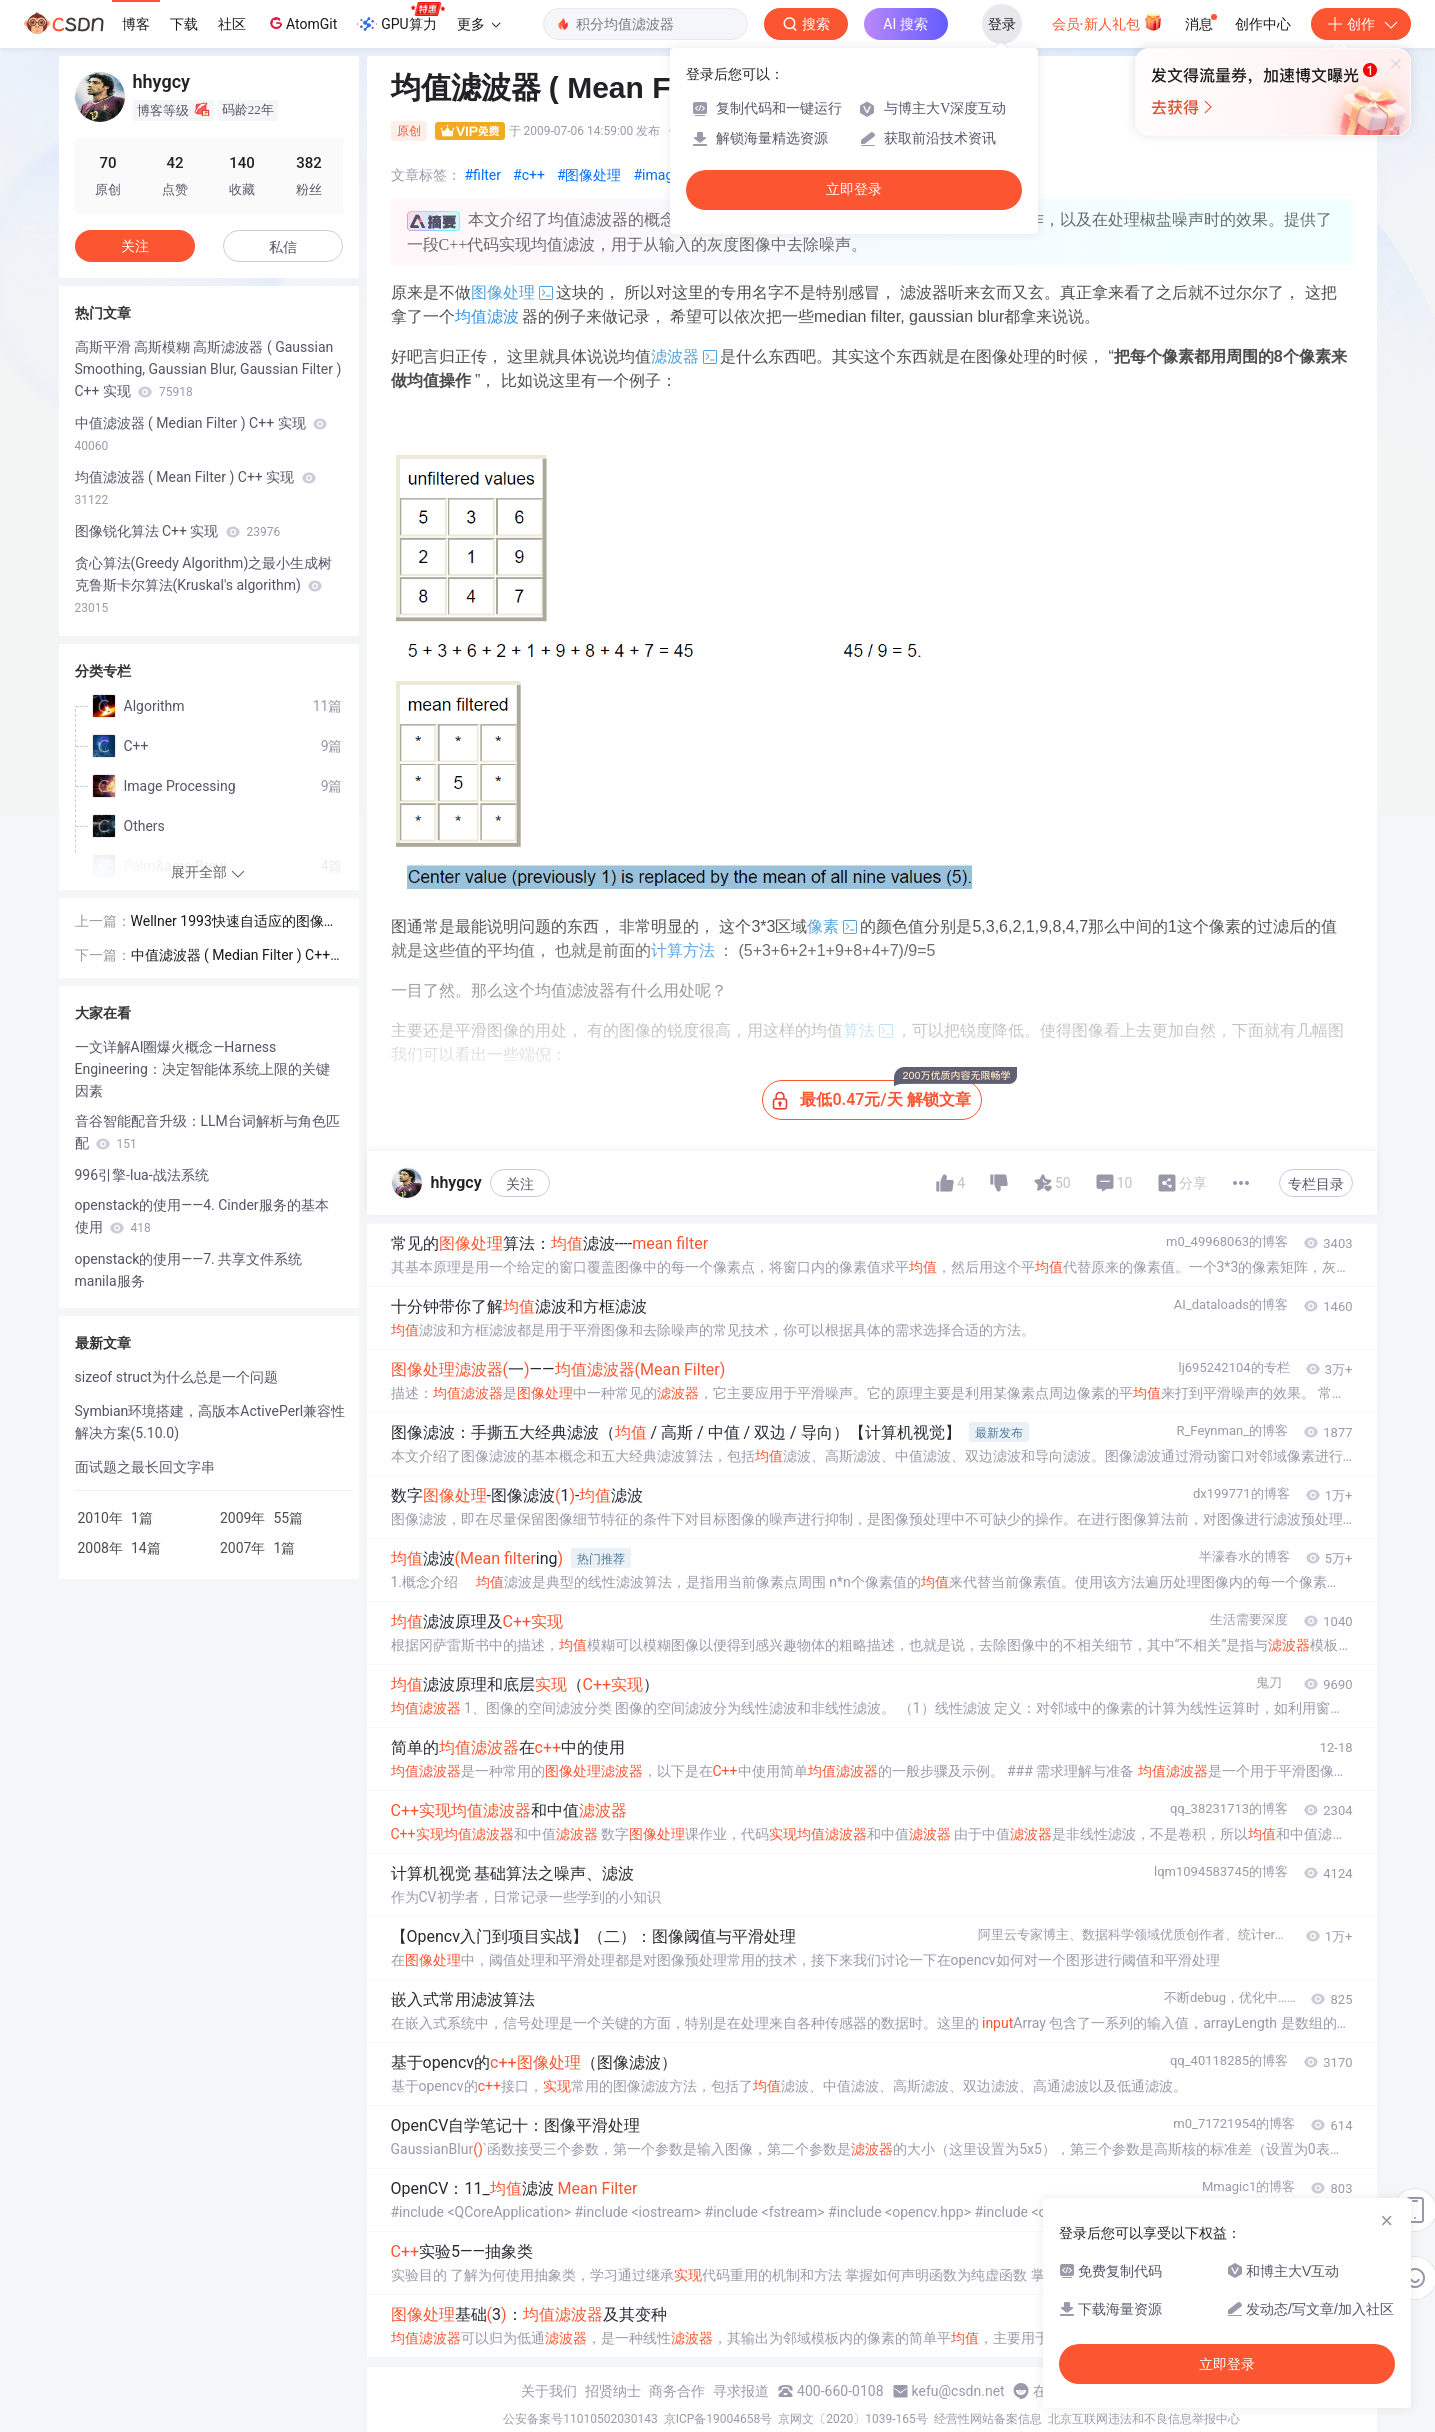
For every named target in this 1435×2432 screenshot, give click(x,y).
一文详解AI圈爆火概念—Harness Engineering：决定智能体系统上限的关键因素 (202, 1069)
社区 (232, 24)
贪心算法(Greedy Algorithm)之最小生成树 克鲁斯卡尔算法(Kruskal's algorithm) (204, 585)
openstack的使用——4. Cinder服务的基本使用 (202, 1216)
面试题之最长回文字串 (145, 1467)
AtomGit (301, 23)
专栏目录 (1316, 1184)
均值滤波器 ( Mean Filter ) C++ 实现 (195, 488)
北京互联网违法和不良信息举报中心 (1144, 2419)
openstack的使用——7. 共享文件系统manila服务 (189, 1270)
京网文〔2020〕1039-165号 (853, 2419)
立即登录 (854, 189)
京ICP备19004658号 (718, 2419)
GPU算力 (400, 18)
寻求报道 (741, 2391)
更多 (479, 24)
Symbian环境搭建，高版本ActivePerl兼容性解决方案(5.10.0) (210, 1422)
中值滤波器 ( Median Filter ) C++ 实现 (201, 434)
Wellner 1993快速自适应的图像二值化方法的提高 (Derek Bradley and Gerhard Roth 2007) (236, 922)
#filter (483, 175)
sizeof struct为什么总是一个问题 (176, 1377)
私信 (283, 247)
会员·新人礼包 (1107, 22)
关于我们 (549, 2391)
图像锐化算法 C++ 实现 (178, 531)
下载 (184, 24)
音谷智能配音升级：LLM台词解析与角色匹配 (207, 1132)
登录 (1002, 24)
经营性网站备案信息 (988, 2419)
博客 (136, 24)
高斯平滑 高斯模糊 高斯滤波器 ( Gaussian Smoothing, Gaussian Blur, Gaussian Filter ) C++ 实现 (208, 369)
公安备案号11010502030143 (580, 2419)
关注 (520, 1184)
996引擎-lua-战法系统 (142, 1175)
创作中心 (1263, 24)
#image (657, 175)
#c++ (529, 175)
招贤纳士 (613, 2391)
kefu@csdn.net (958, 2391)
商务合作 (677, 2391)
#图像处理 (589, 175)
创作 (1361, 24)
